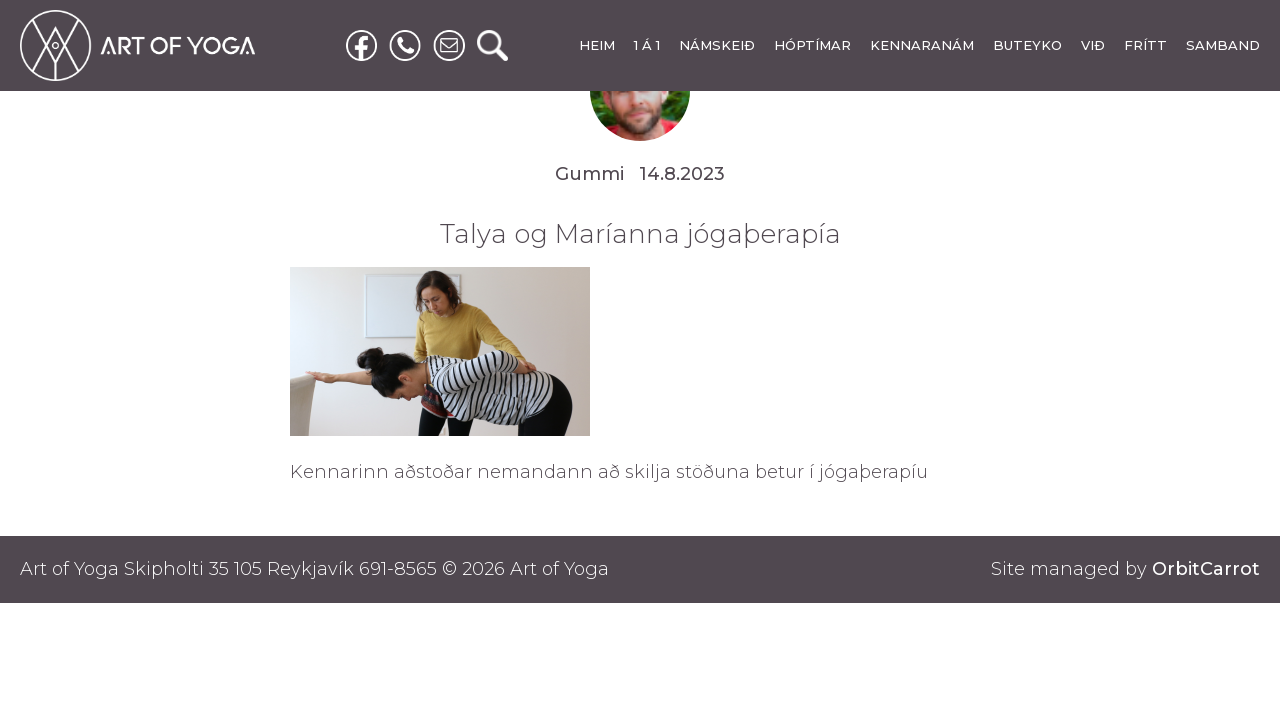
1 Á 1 (647, 45)
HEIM (597, 45)
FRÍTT (1145, 45)
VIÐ (1093, 45)
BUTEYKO (1027, 45)
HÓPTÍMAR (812, 45)
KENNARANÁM (922, 45)
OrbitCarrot (1206, 569)
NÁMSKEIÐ (717, 45)
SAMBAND (1223, 45)
